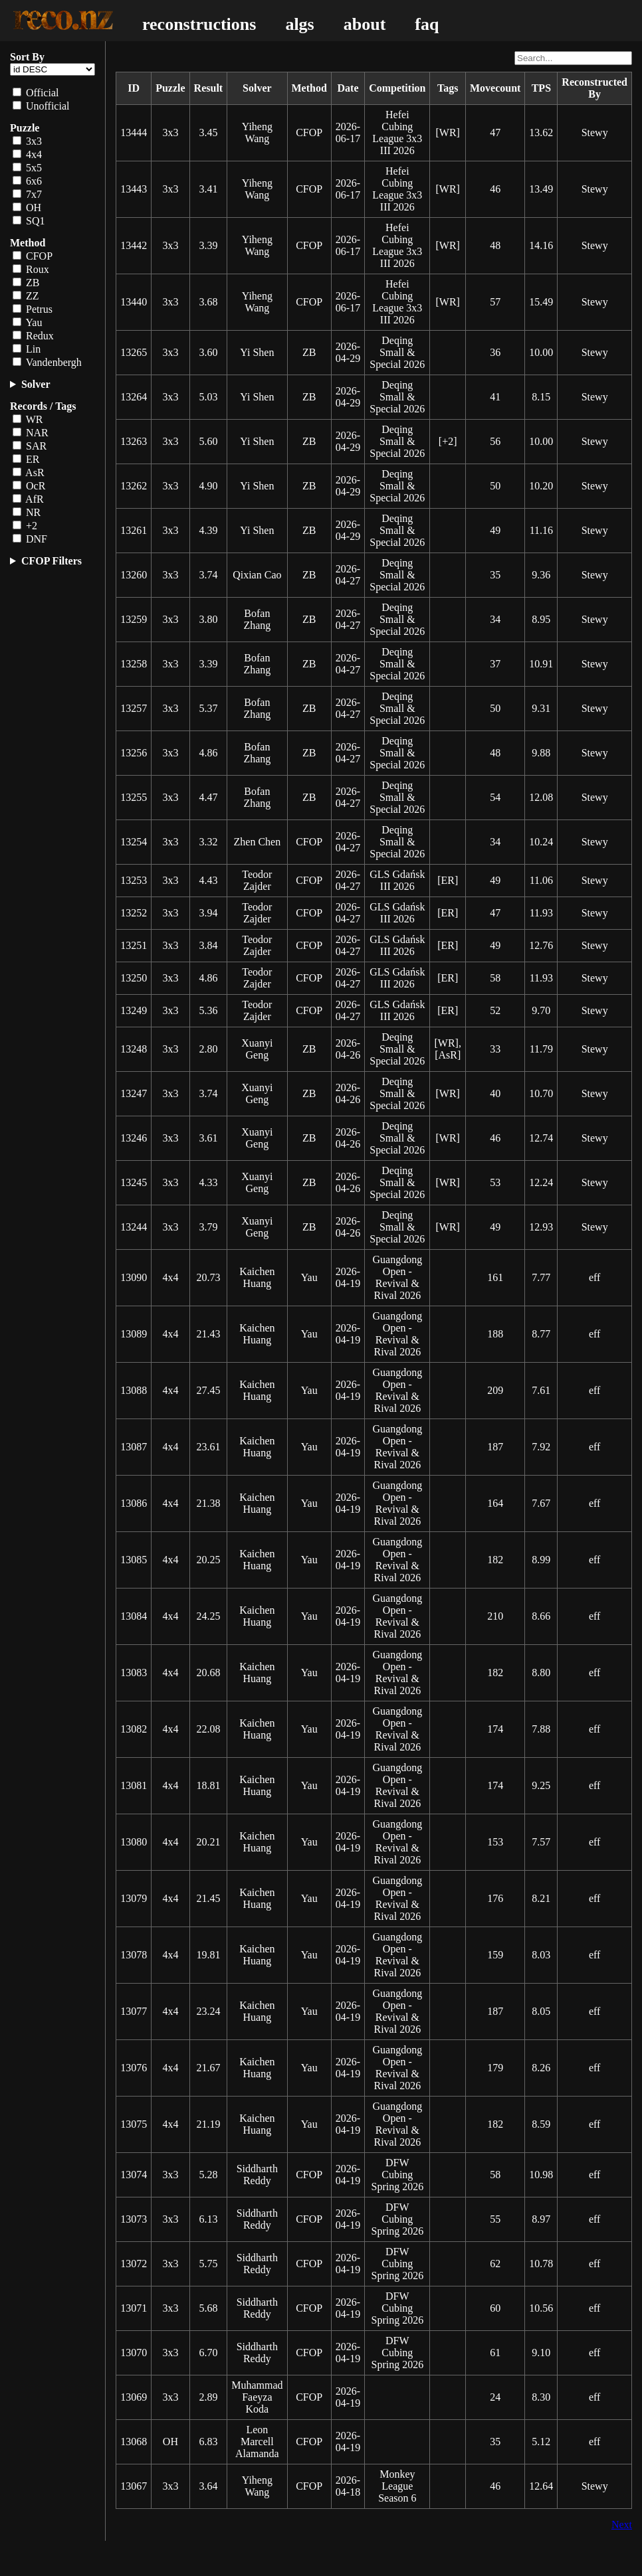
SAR (30, 446)
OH (27, 207)
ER (26, 459)
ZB (26, 282)
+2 (25, 525)
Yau (27, 322)
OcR (29, 485)
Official (35, 92)
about (365, 24)
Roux (31, 269)
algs (299, 24)
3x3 (27, 141)
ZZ (26, 295)
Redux (33, 335)
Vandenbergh (47, 362)
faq (427, 24)
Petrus (33, 309)
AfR (28, 499)
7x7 (27, 194)
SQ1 (29, 220)
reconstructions (199, 24)
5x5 (27, 167)
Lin (27, 349)
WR (28, 419)
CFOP (33, 256)
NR (27, 512)
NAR (31, 432)
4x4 (27, 154)
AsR (29, 472)
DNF (30, 539)
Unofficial (41, 106)
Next (621, 2524)
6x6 (27, 181)
